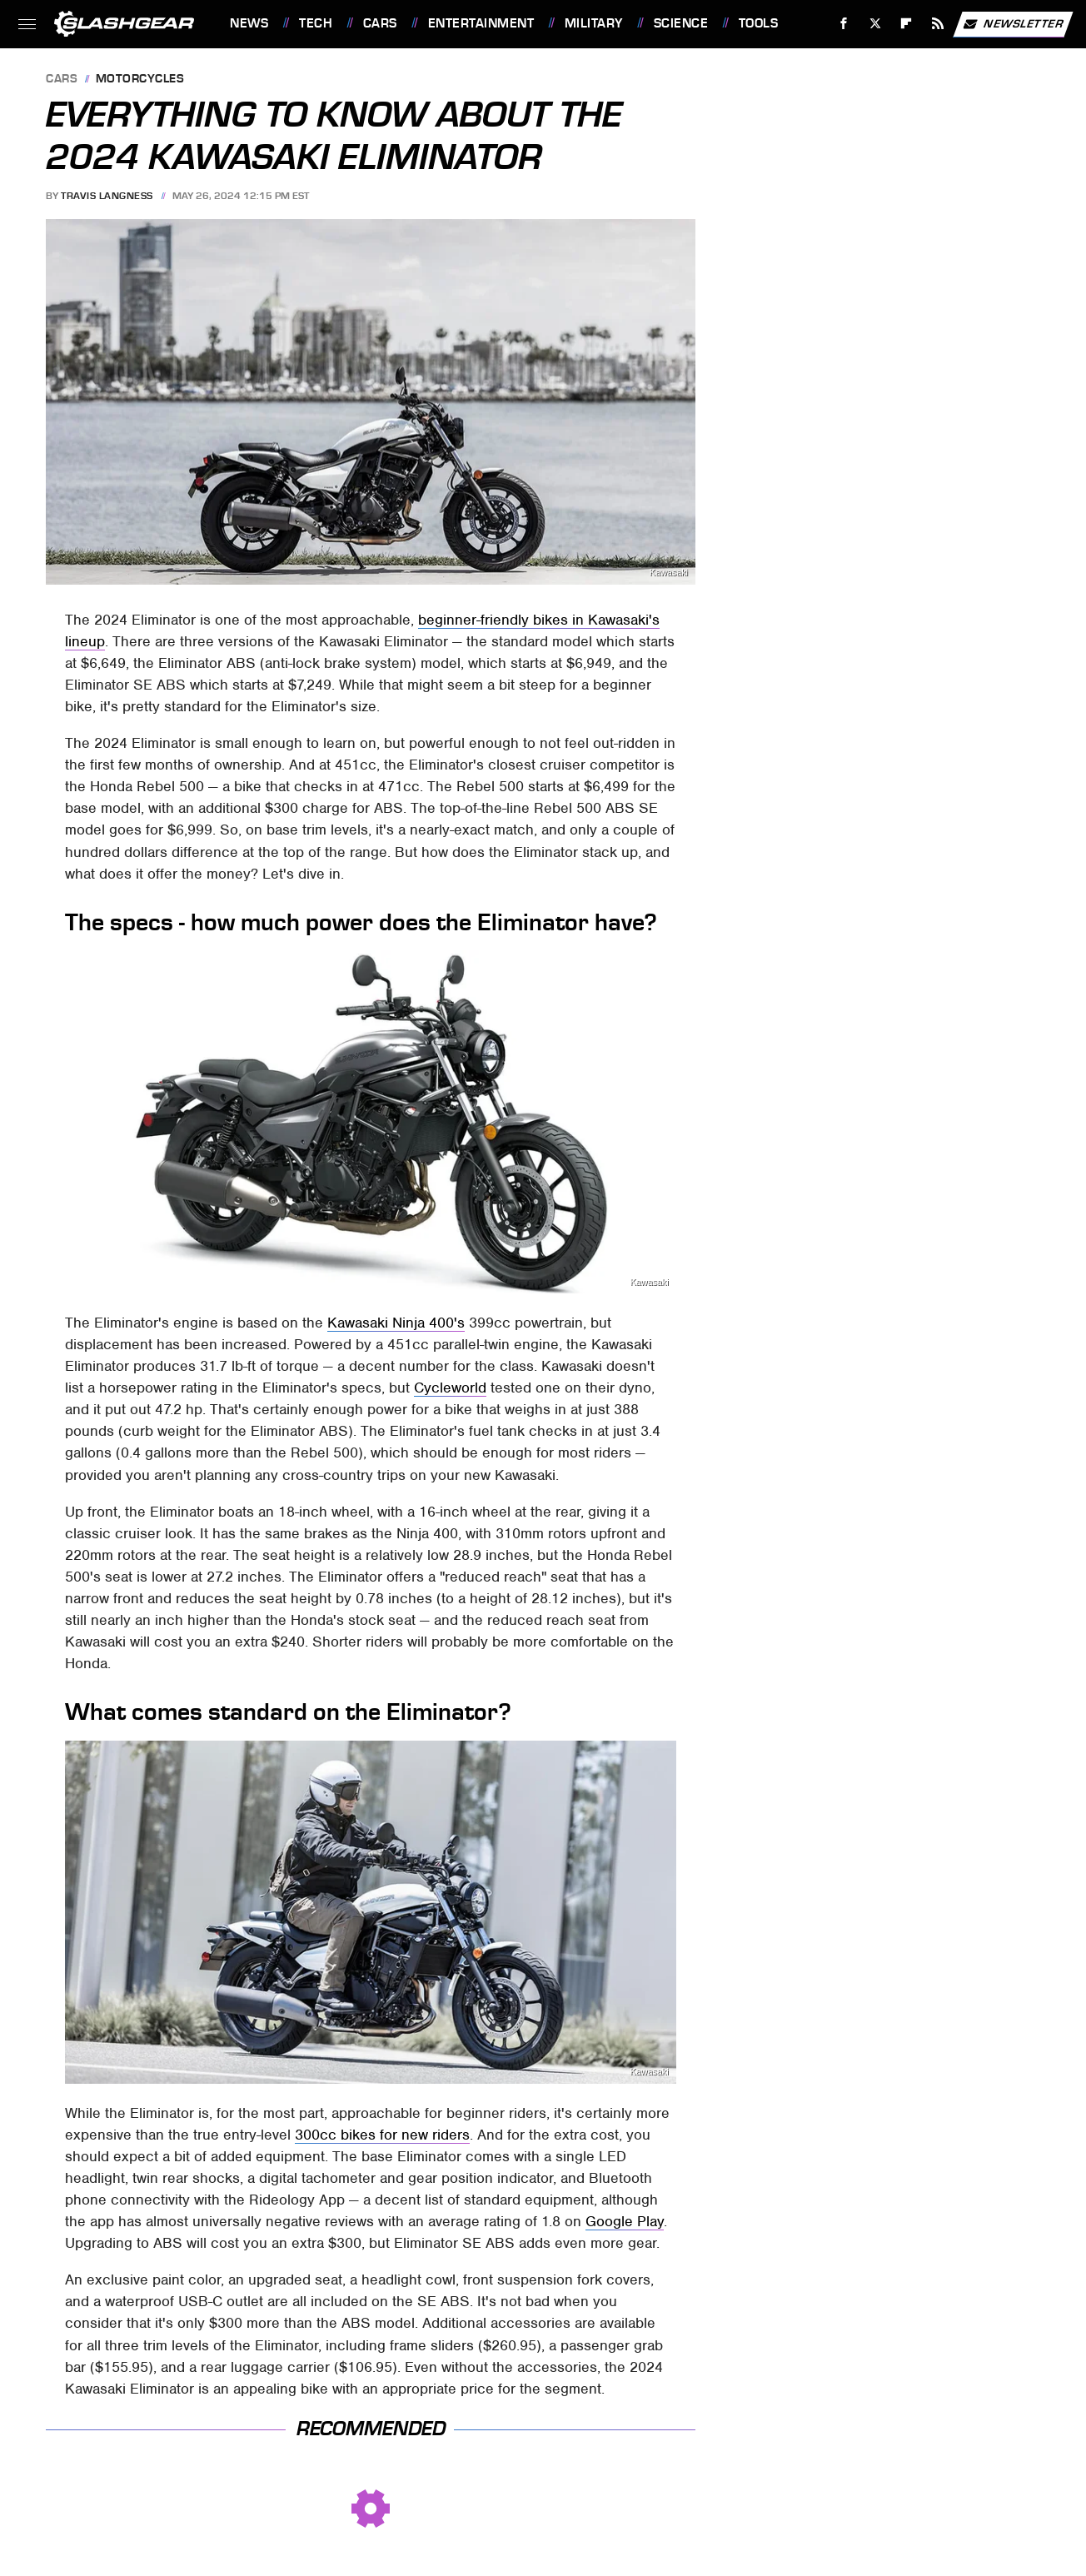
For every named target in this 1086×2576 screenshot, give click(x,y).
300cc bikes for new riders (382, 2134)
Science (681, 23)
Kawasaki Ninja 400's (396, 1322)
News (249, 23)
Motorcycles (140, 79)
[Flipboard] (906, 24)
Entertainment (481, 23)
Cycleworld (450, 1387)
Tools (759, 23)
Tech (315, 23)
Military (594, 23)
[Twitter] (875, 24)
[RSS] (938, 24)
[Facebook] (844, 24)
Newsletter (1012, 24)
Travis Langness (107, 196)
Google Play (624, 2221)
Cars (380, 23)
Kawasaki (669, 572)
